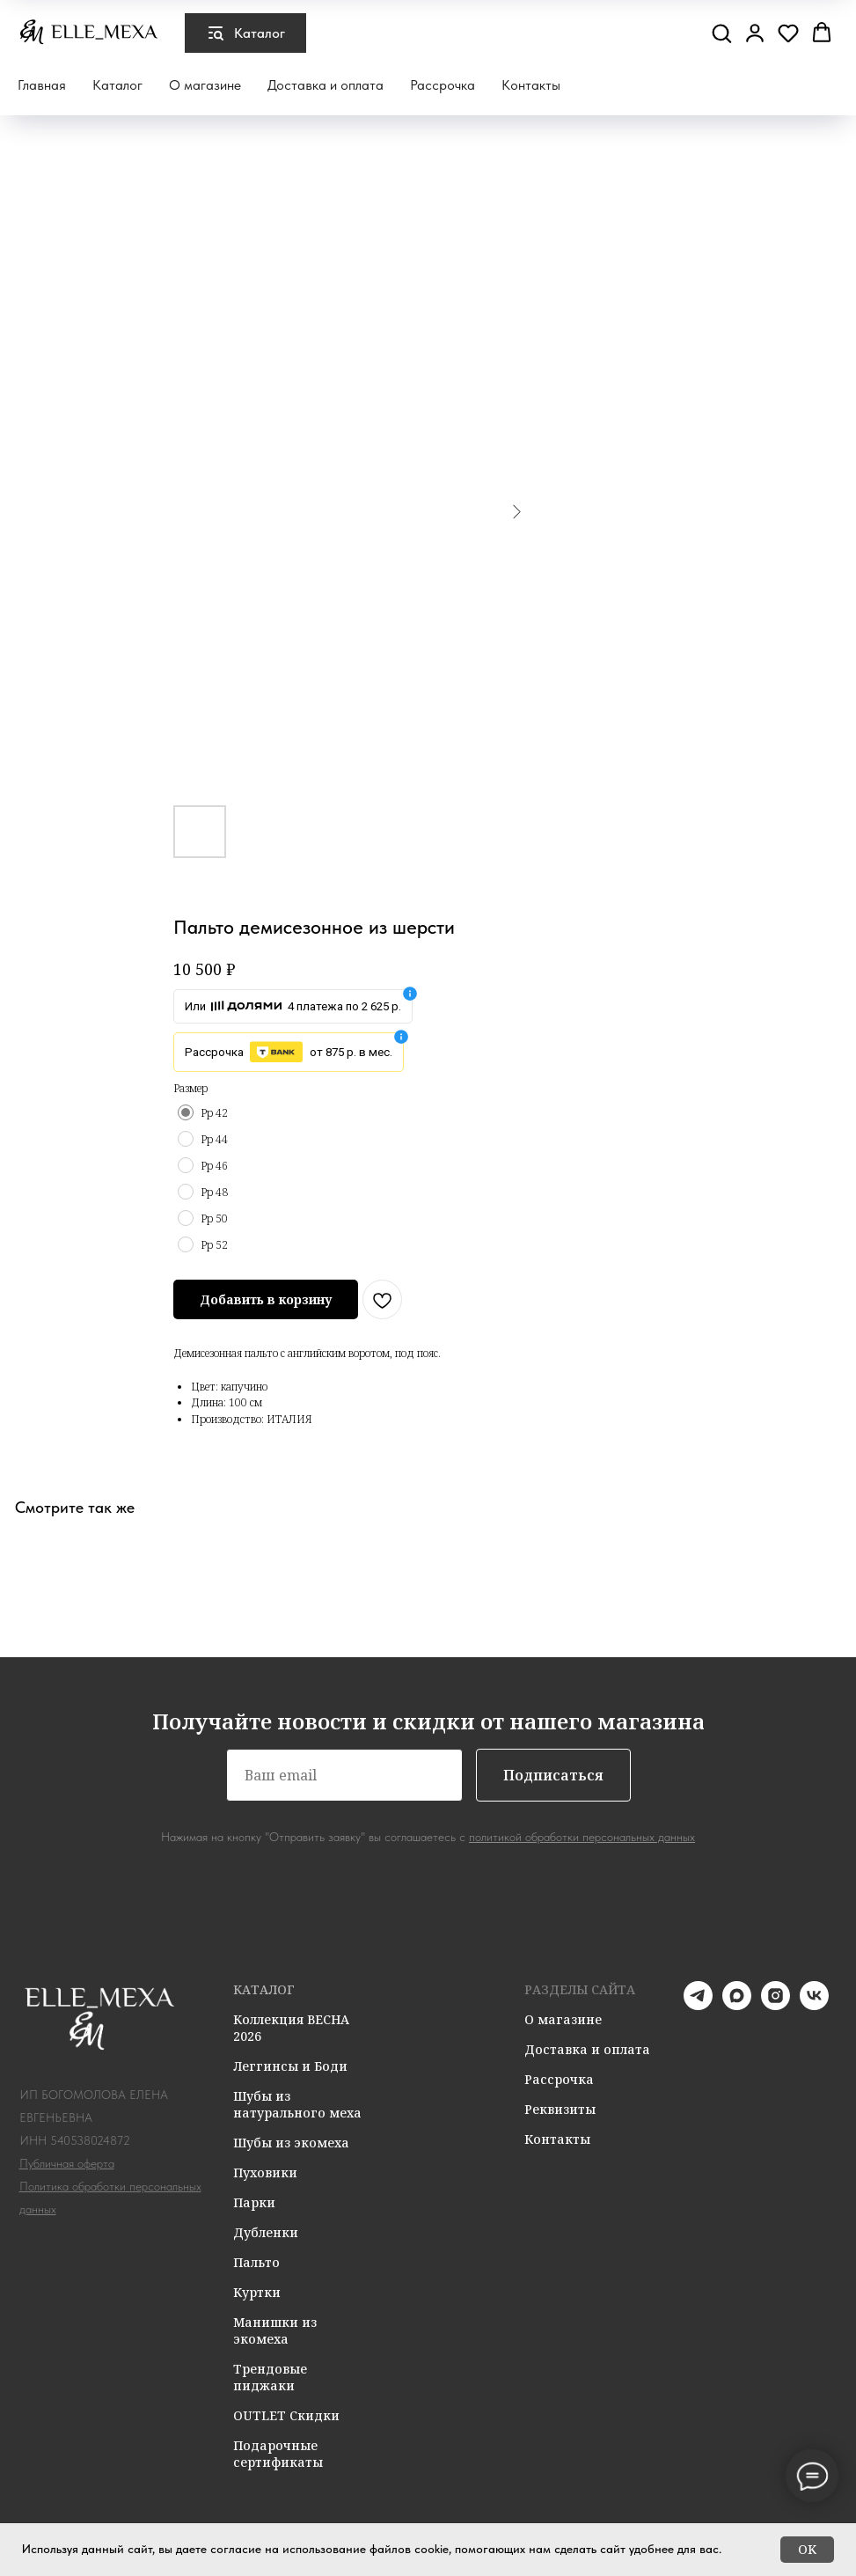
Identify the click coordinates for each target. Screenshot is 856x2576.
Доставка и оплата (325, 85)
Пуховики (265, 2172)
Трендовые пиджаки (270, 2377)
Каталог (117, 85)
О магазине (205, 85)
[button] (721, 32)
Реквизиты (560, 2109)
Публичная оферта (66, 2163)
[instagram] (775, 2005)
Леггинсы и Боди (290, 2066)
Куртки (257, 2292)
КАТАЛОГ (264, 1989)
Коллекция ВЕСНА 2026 (291, 2027)
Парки (254, 2202)
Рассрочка (442, 85)
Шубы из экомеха (291, 2142)
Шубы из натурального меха (297, 2104)
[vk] (814, 2005)
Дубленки (265, 2232)
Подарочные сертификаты (278, 2453)
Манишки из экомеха (275, 2330)
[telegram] (698, 2005)
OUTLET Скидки (286, 2415)
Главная (42, 85)
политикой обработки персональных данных (582, 1837)
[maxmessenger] (736, 2005)
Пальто (256, 2262)
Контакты (530, 85)
